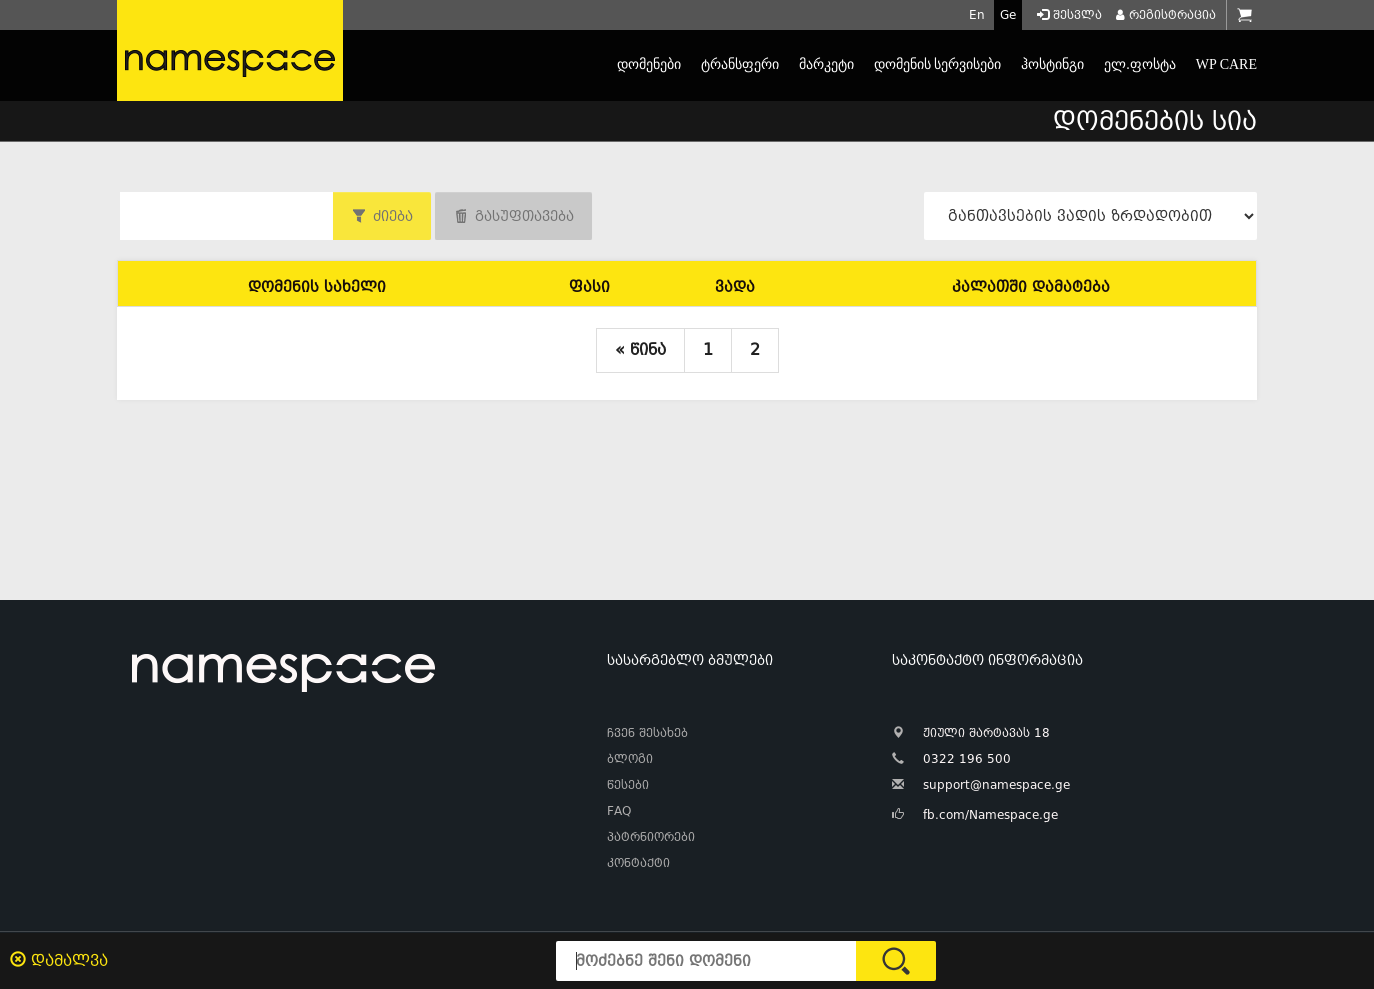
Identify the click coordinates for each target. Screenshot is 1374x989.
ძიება (393, 216)
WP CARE (1226, 64)
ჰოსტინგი (1052, 64)
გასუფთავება (524, 216)
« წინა (640, 349)
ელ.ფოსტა (1140, 64)
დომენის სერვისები (938, 64)
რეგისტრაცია (1164, 15)
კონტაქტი (638, 863)
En (977, 15)
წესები (628, 785)
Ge (1008, 15)
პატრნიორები (651, 837)
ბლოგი (630, 759)
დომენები (649, 64)
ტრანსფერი (740, 64)
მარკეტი (826, 64)
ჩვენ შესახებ (647, 733)
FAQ (619, 811)
